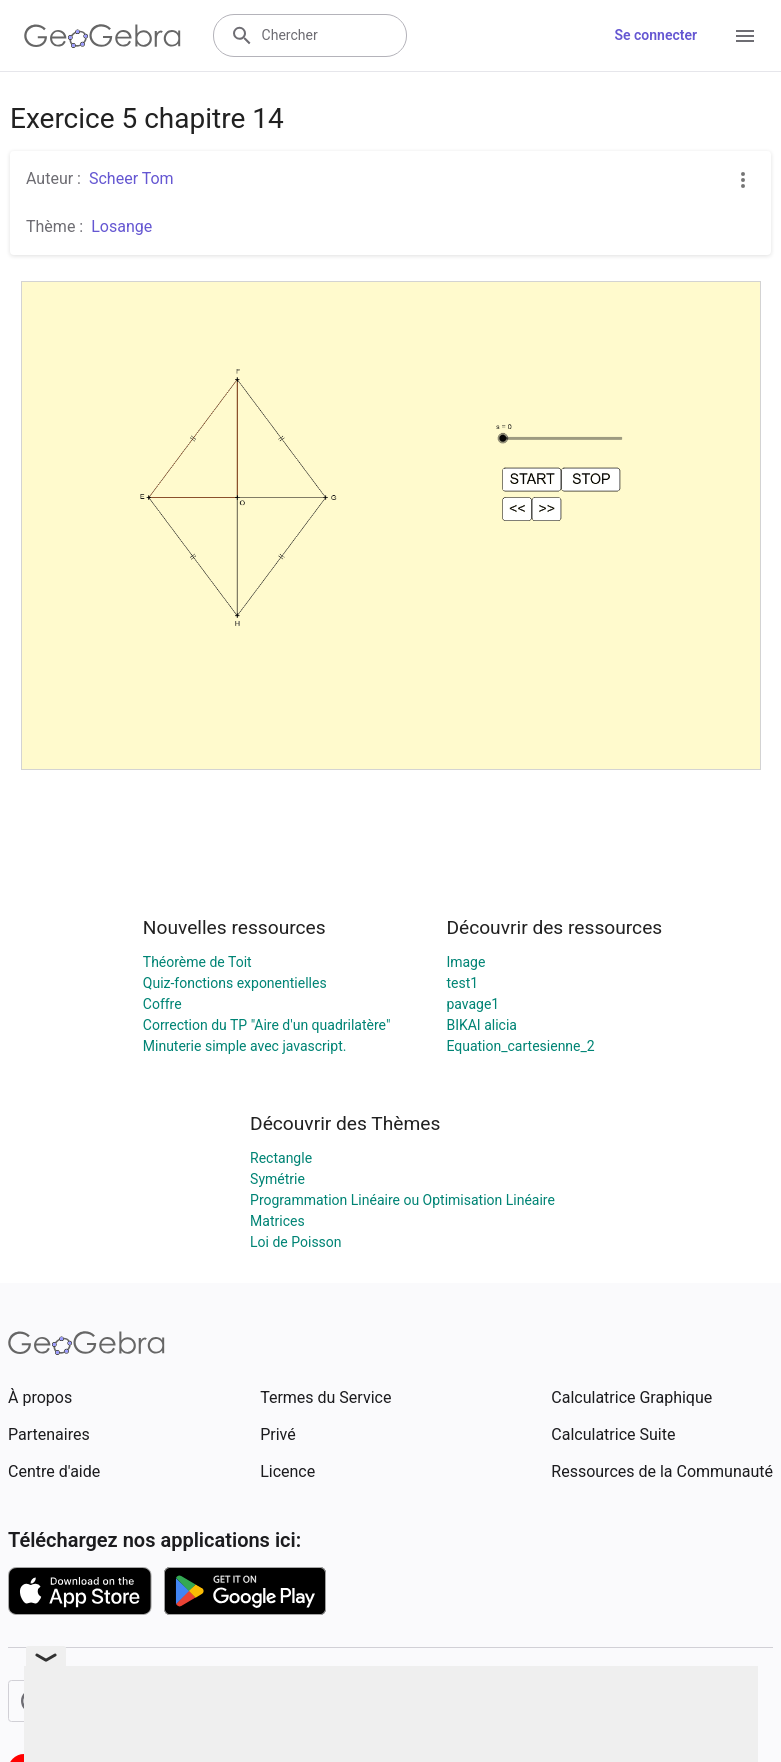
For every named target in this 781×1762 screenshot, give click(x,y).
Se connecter (655, 35)
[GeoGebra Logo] (102, 36)
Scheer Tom (131, 178)
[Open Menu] (745, 36)
